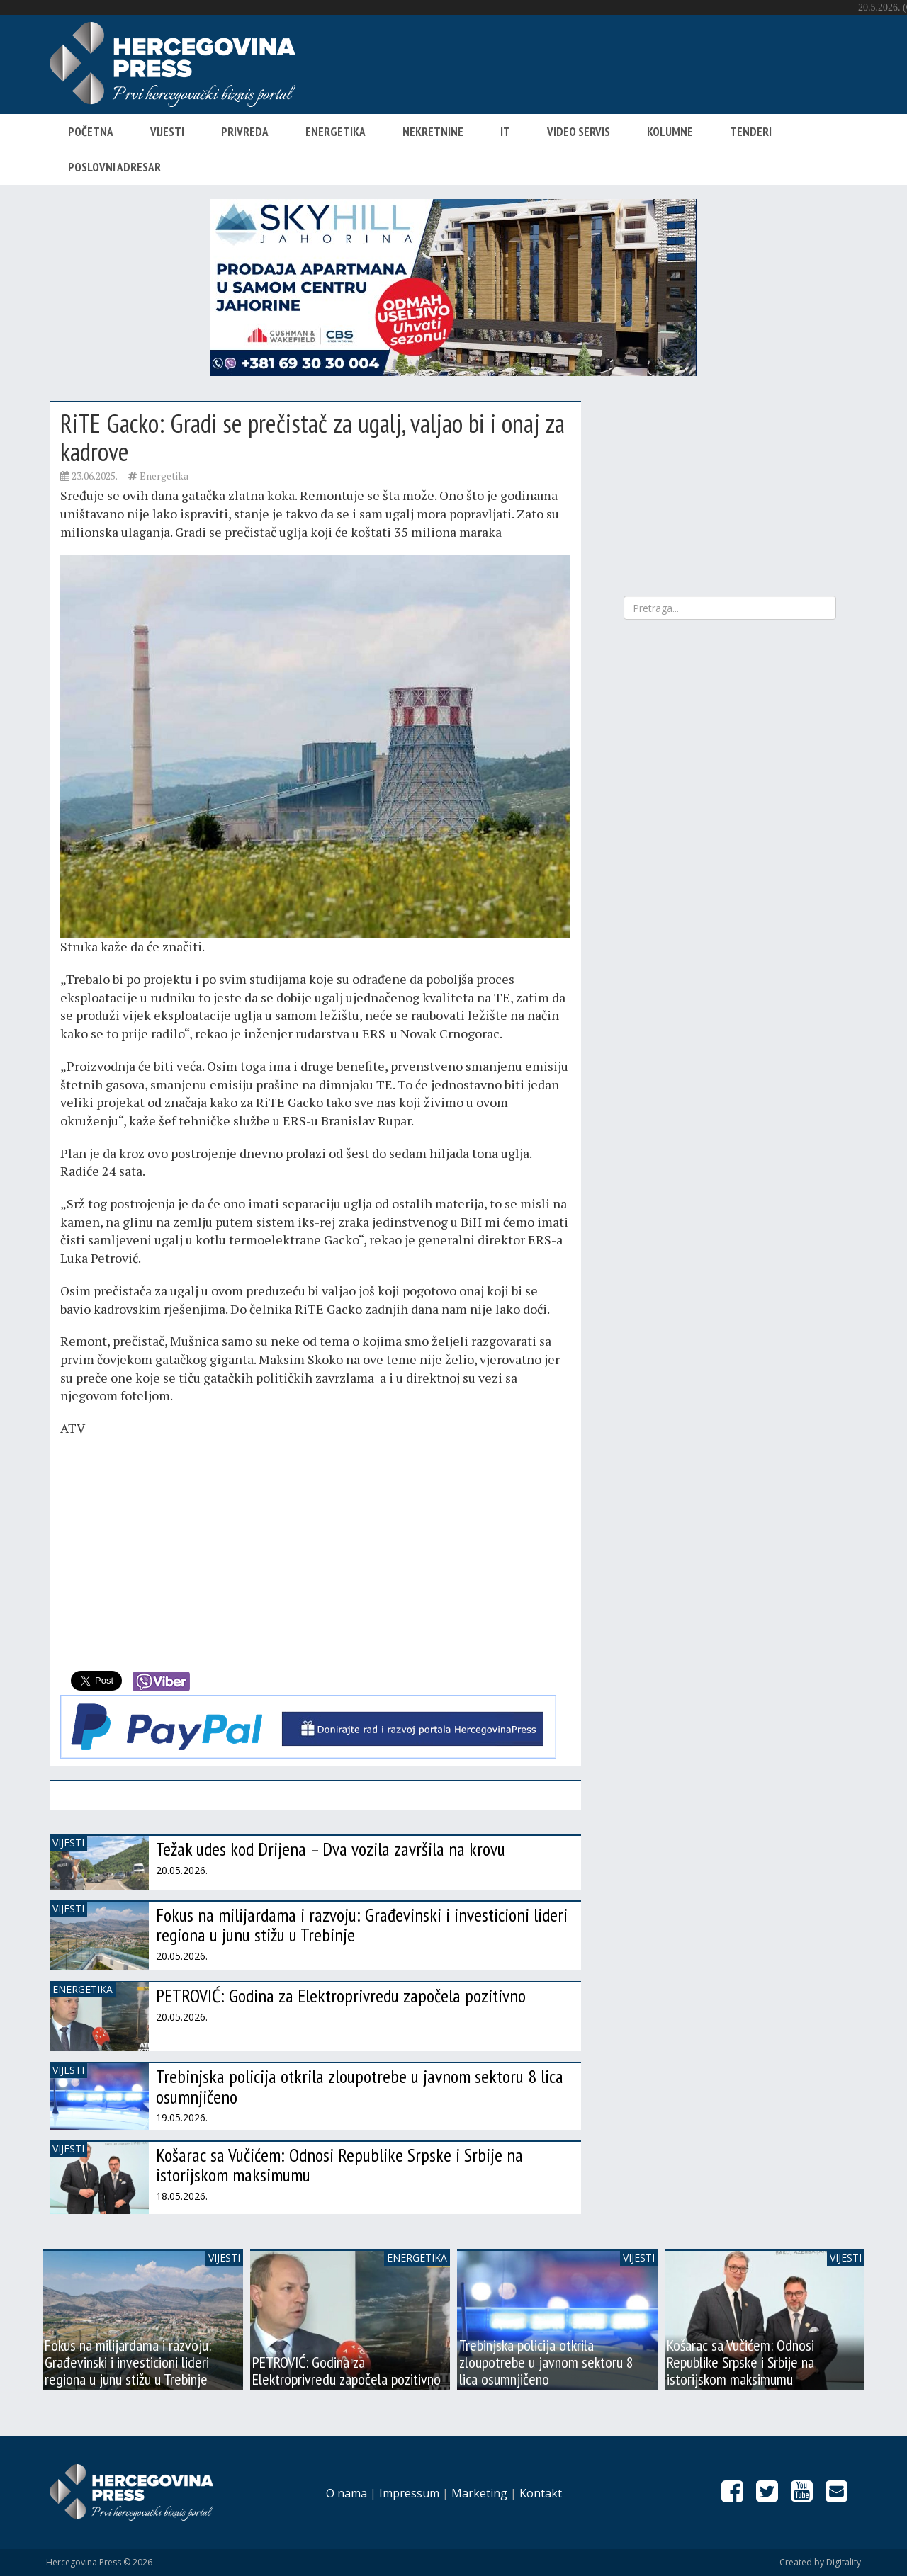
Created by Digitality (820, 2562)
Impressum (409, 2493)
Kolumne (670, 132)
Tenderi (751, 132)
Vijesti (167, 132)
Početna (90, 132)
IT (505, 132)
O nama (346, 2493)
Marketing (479, 2493)
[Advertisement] (315, 1551)
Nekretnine (432, 132)
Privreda (245, 132)
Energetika (335, 132)
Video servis (578, 132)
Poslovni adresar (114, 167)
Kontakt (540, 2493)
